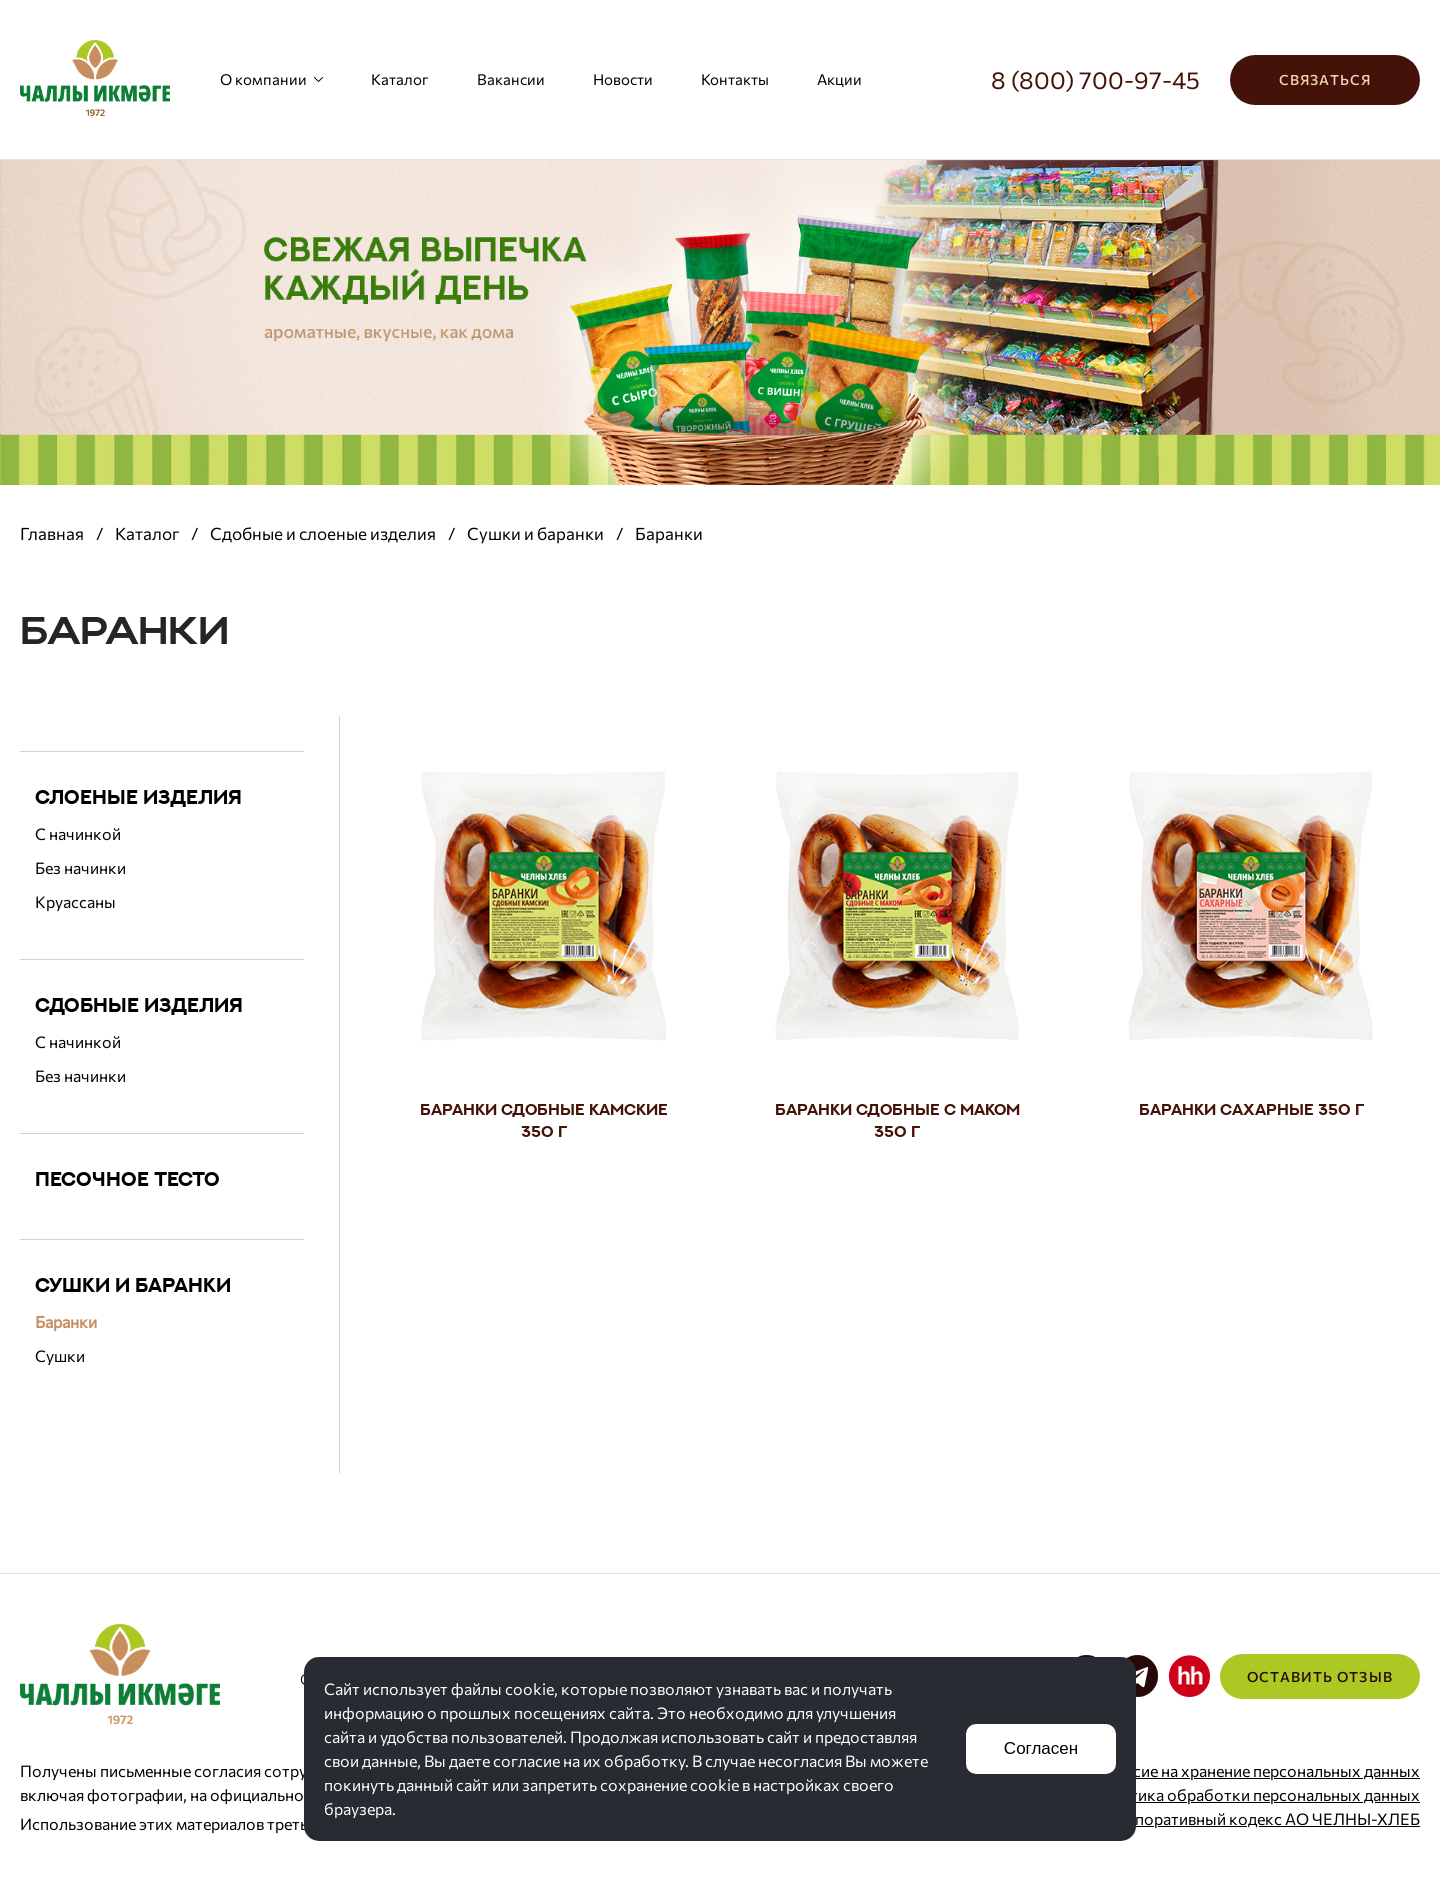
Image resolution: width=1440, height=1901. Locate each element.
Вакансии (511, 79)
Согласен (1041, 1748)
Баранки (66, 1321)
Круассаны (75, 901)
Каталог (400, 79)
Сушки (60, 1355)
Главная (52, 533)
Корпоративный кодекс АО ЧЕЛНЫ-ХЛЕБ (1263, 1818)
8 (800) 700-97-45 (1095, 79)
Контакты (735, 79)
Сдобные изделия (139, 1004)
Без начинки (80, 867)
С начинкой (78, 833)
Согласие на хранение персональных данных (1254, 1770)
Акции (839, 79)
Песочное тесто (127, 1178)
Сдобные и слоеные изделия (323, 533)
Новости (623, 79)
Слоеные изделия (138, 796)
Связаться (1325, 79)
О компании (271, 79)
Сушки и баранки (535, 533)
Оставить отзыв (1320, 1676)
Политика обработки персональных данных (1255, 1794)
